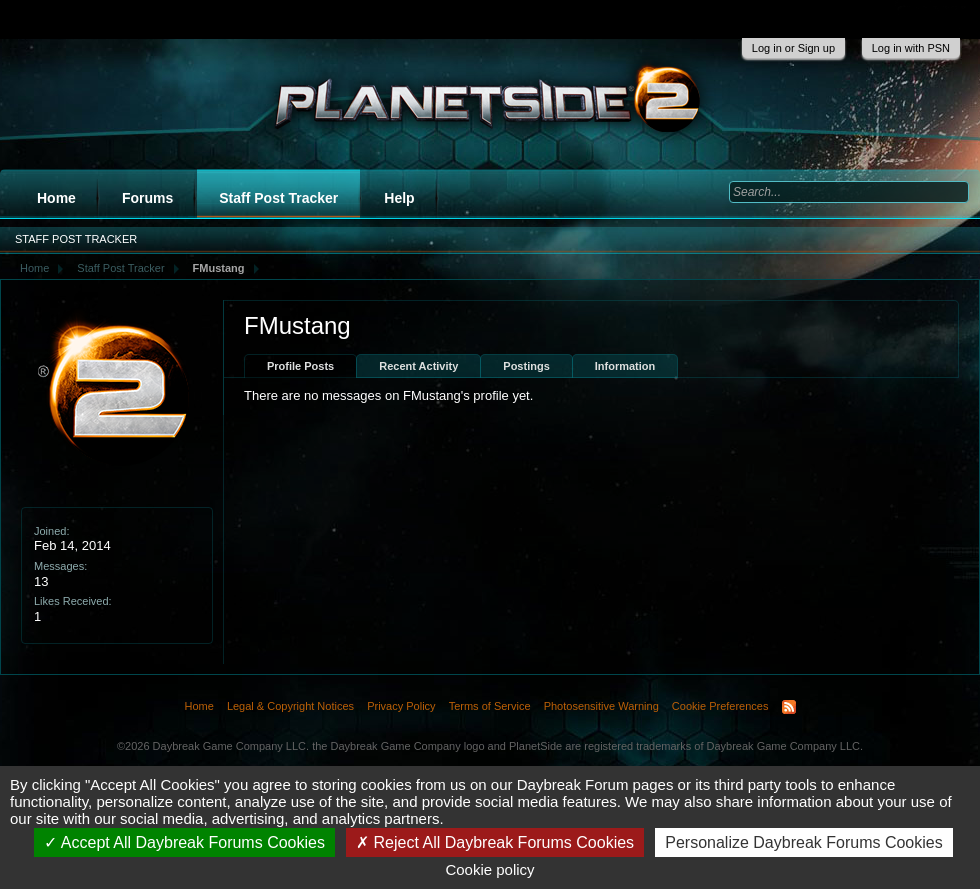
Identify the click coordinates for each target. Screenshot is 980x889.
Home (56, 198)
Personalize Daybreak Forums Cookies (803, 842)
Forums (147, 198)
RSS (789, 707)
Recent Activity (418, 366)
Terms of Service (490, 706)
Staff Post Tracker (278, 198)
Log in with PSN (911, 48)
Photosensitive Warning (601, 706)
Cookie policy (489, 869)
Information (625, 366)
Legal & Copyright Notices (290, 706)
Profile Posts (300, 366)
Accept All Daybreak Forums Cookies (184, 842)
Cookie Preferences (720, 706)
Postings (526, 366)
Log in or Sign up (793, 48)
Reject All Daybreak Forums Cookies (495, 842)
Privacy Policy (401, 706)
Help (399, 198)
